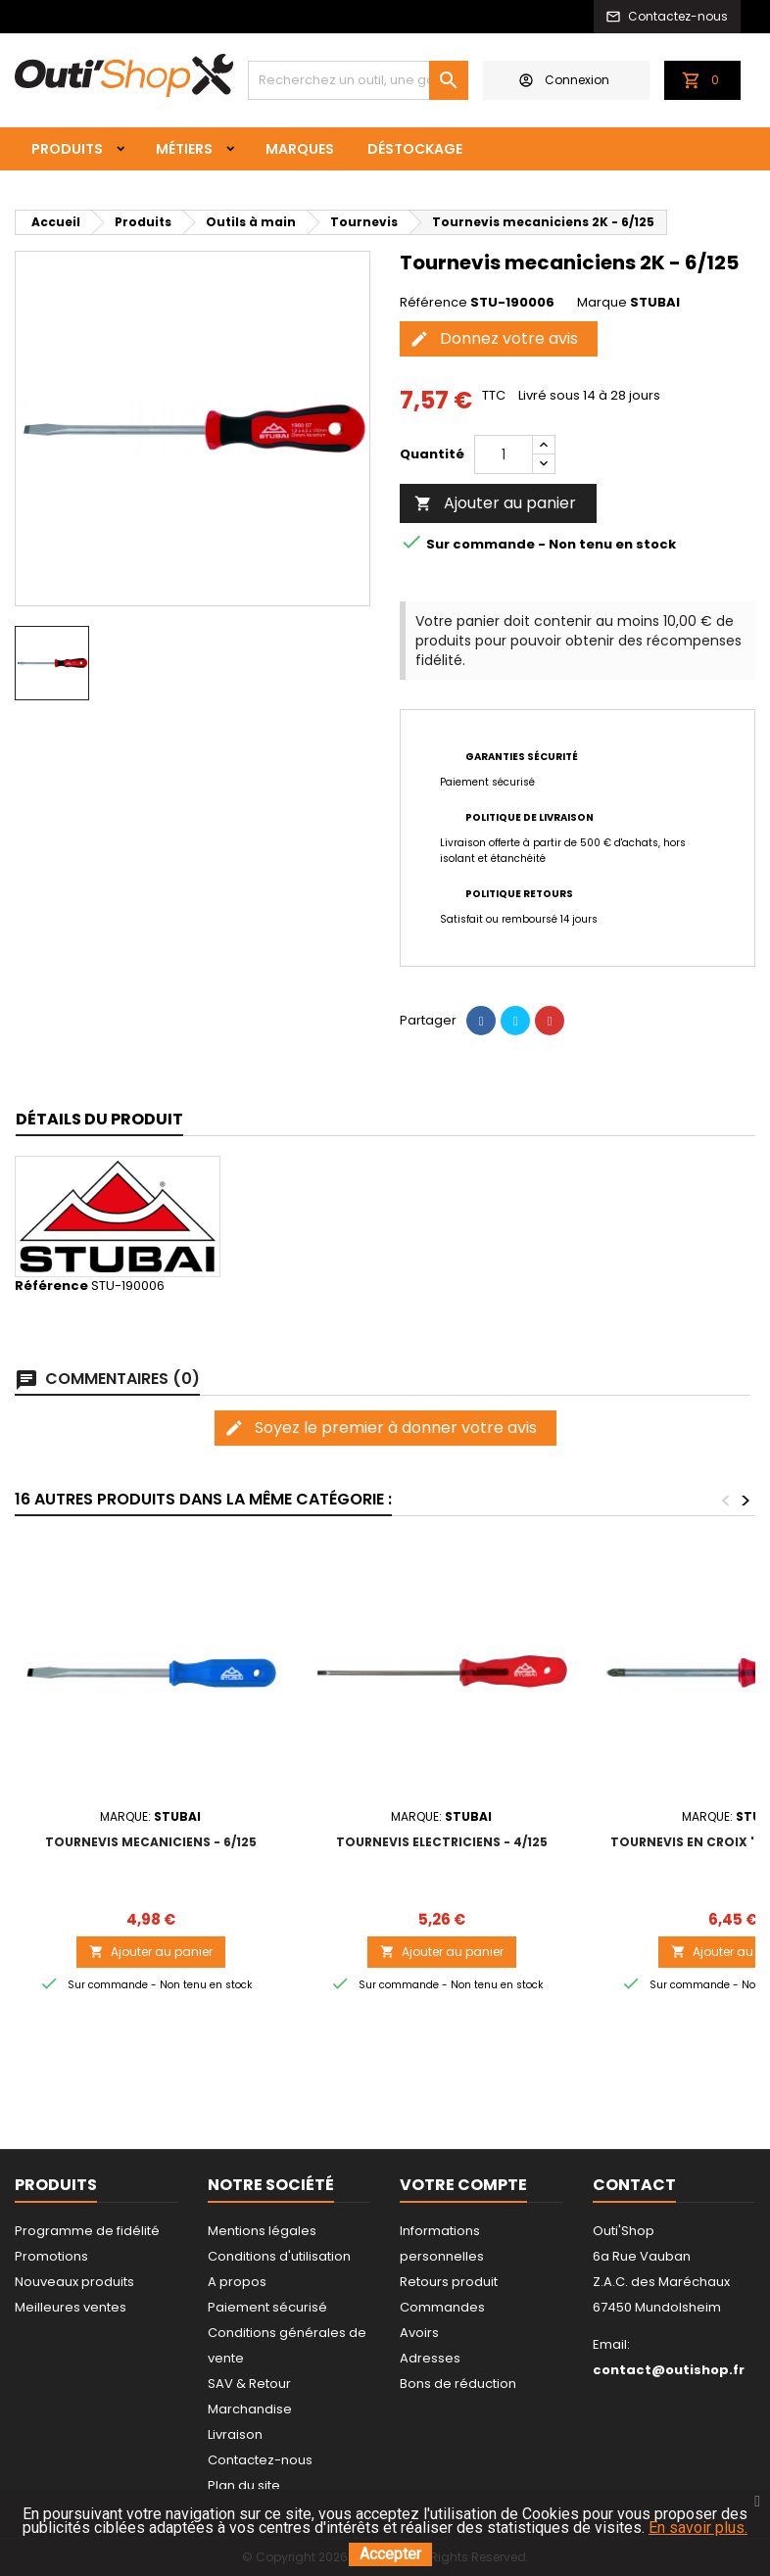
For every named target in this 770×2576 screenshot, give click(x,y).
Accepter (390, 2554)
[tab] (99, 1120)
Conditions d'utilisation (279, 2256)
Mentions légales (262, 2230)
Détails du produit (99, 1119)
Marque (602, 302)
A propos (237, 2281)
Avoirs (419, 2332)
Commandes (442, 2307)
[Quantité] (503, 454)
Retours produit (449, 2281)
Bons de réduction (458, 2383)
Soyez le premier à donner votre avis (380, 1427)
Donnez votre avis (493, 338)
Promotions (51, 2256)
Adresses (430, 2358)
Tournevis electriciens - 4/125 (442, 1842)
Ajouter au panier (495, 503)
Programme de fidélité (87, 2230)
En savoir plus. (698, 2527)
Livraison (235, 2434)
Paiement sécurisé (267, 2307)
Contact (634, 2184)
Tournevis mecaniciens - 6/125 (151, 1842)
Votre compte (463, 2184)
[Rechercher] (358, 80)
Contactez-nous (260, 2460)
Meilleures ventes (70, 2307)
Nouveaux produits (74, 2281)
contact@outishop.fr (669, 2370)
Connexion (564, 80)
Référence (433, 302)
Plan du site (244, 2485)
